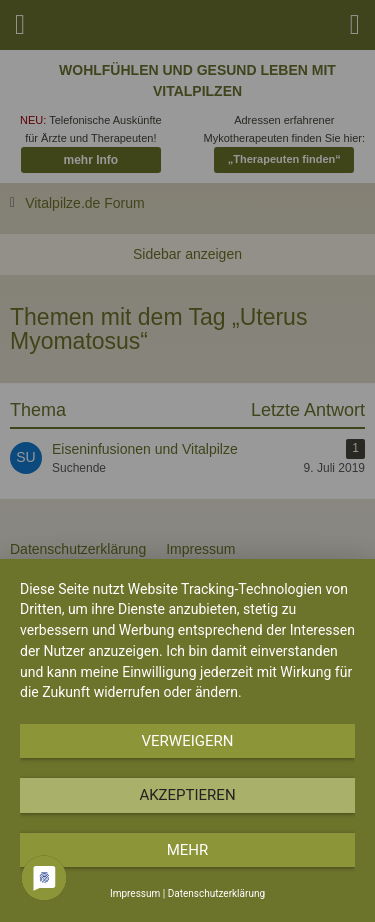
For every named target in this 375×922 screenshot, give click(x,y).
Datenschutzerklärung (216, 893)
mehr (188, 850)
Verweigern (188, 741)
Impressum (135, 893)
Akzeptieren (187, 795)
